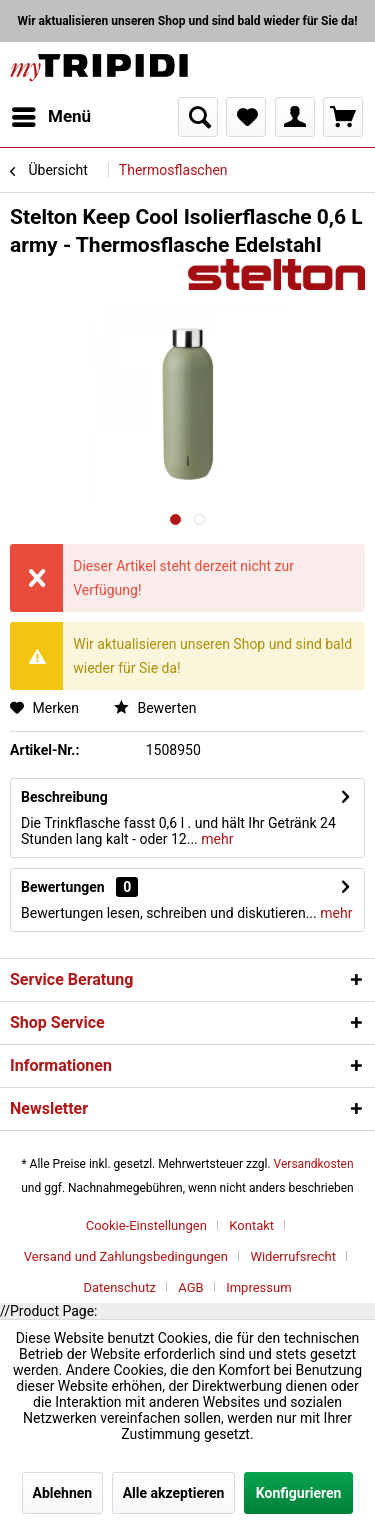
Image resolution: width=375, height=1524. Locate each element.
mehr (216, 839)
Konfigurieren (299, 1493)
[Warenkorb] (343, 117)
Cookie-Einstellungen (146, 1225)
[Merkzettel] (246, 117)
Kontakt (251, 1225)
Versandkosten (314, 1164)
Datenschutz (119, 1287)
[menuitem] (50, 117)
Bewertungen (63, 887)
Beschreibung (64, 797)
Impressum (258, 1287)
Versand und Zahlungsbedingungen (126, 1256)
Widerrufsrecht (293, 1256)
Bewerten (155, 708)
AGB (190, 1287)
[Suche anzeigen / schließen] (198, 117)
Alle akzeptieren (174, 1493)
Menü (51, 113)
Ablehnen (63, 1493)
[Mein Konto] (295, 117)
